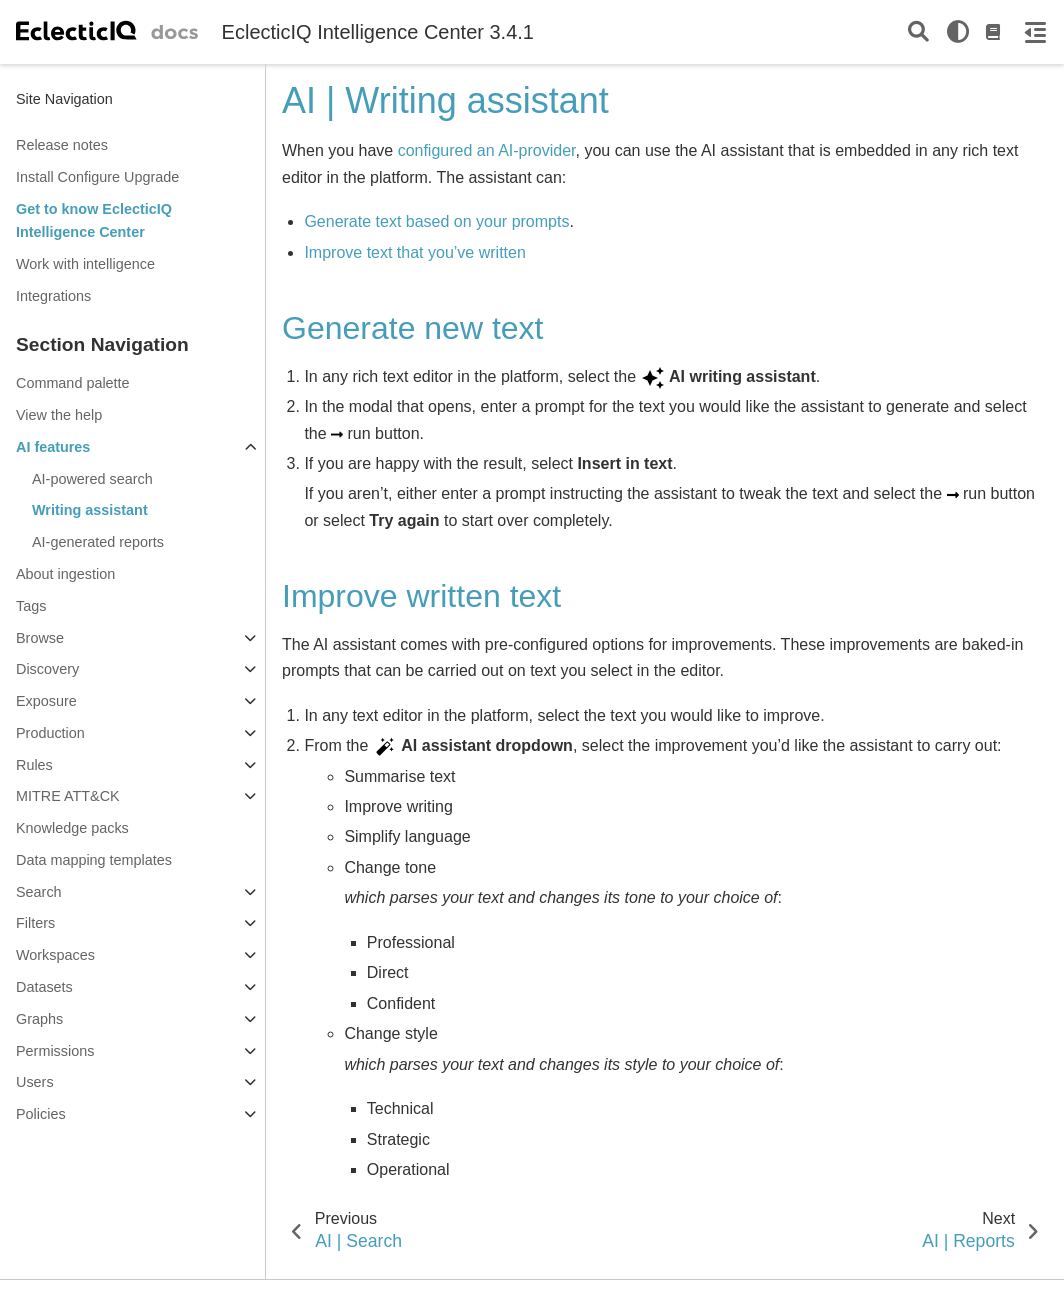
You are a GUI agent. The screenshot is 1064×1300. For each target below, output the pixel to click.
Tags (31, 606)
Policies (41, 1114)
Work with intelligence (85, 264)
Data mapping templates (94, 860)
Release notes (62, 145)
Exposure (46, 701)
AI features (53, 447)
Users (35, 1082)
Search (39, 892)
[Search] (918, 32)
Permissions (55, 1051)
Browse (40, 638)
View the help (59, 415)
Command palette (73, 383)
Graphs (39, 1019)
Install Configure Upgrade (97, 177)
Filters (35, 923)
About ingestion (65, 574)
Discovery (47, 669)
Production (50, 733)
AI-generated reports (98, 542)
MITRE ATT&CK (68, 796)
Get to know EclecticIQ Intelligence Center (94, 221)
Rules (34, 765)
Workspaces (55, 955)
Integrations (53, 296)
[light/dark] (958, 32)
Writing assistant (90, 510)
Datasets (44, 987)
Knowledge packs (72, 828)
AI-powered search (92, 479)
